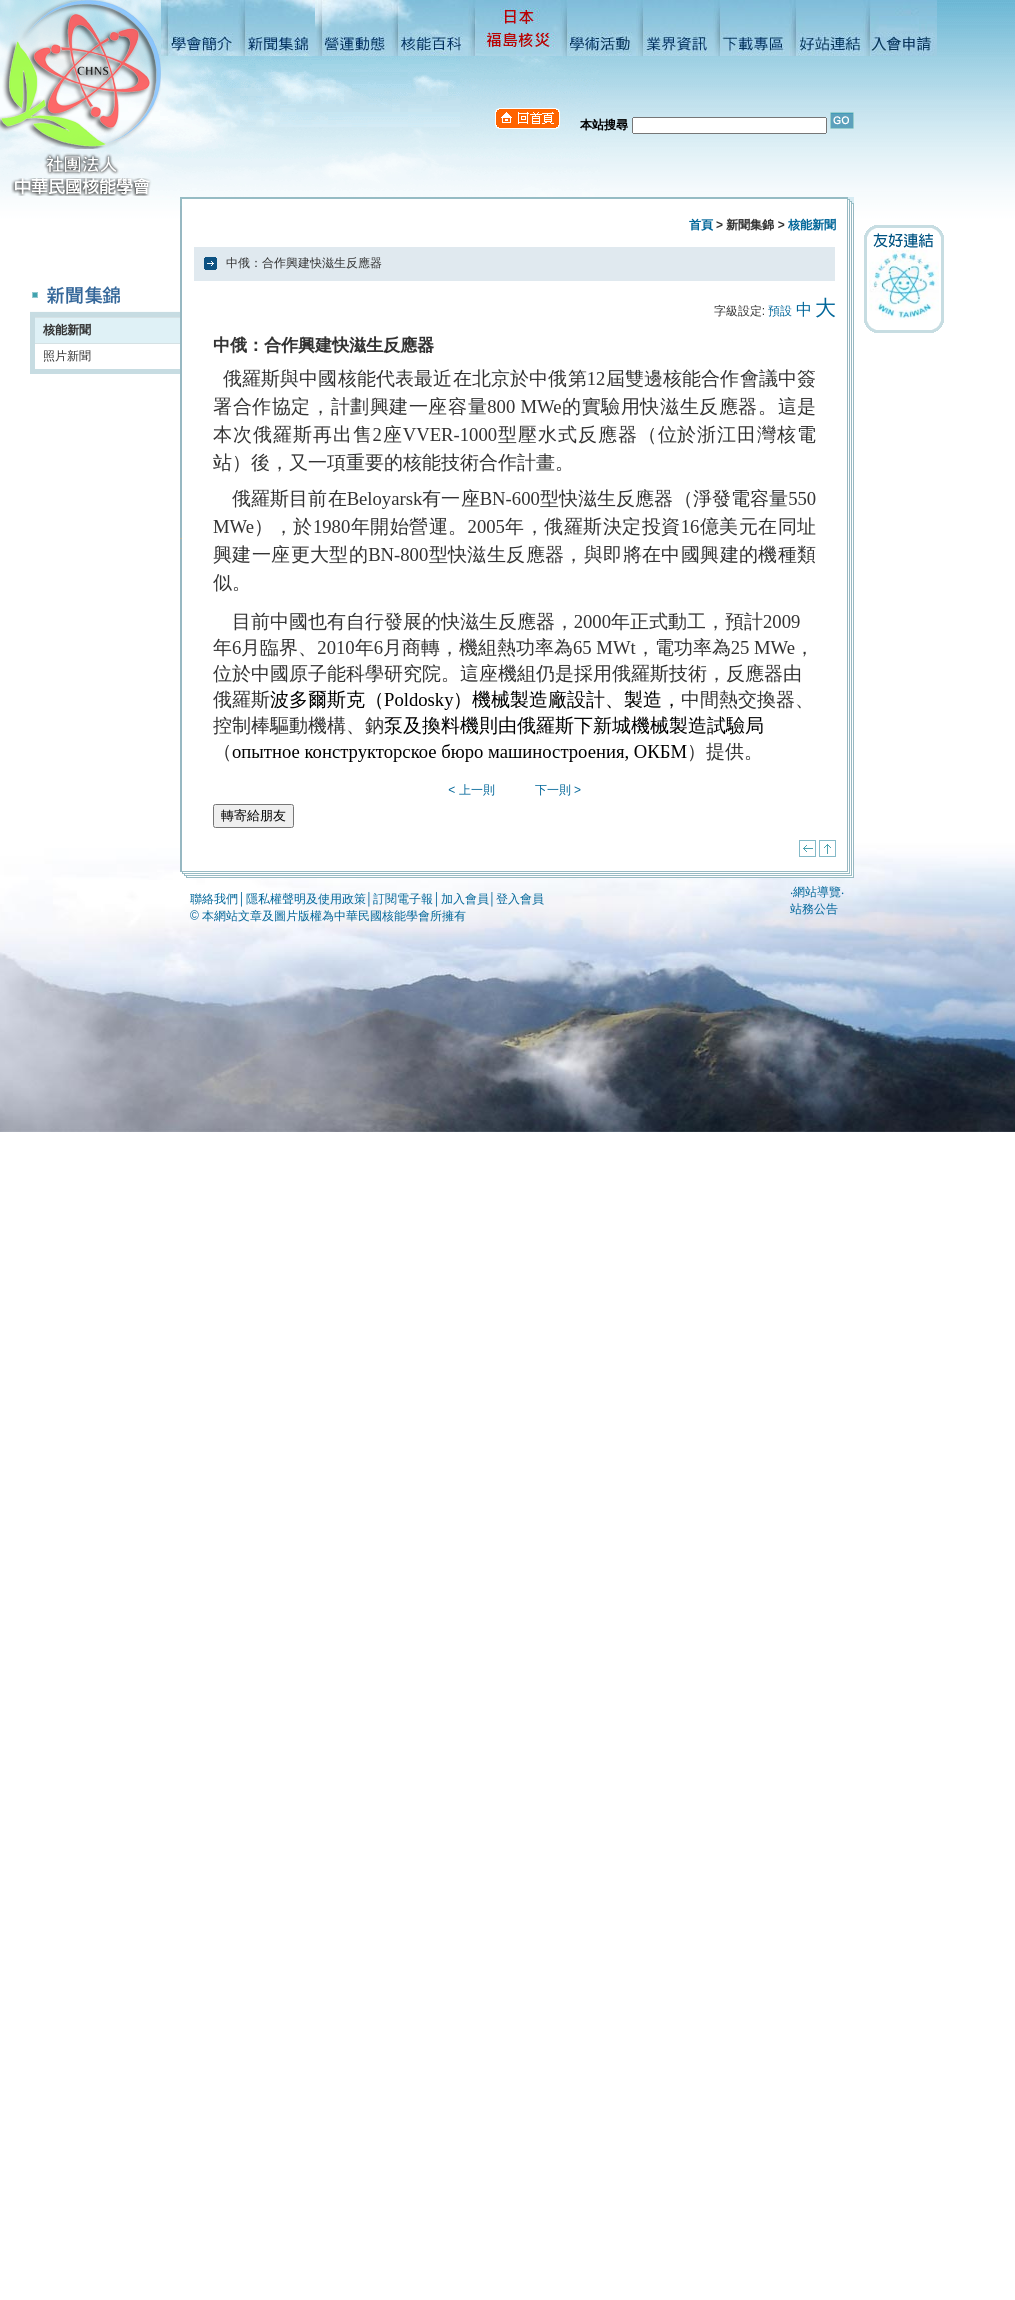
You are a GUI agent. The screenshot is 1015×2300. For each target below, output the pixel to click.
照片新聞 (67, 356)
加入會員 (465, 899)
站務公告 (814, 909)
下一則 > (558, 790)
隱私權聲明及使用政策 (306, 899)
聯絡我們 (214, 899)
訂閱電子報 (403, 899)
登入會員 (520, 899)
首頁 (701, 225)
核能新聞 (67, 330)
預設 (780, 311)
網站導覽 (817, 892)
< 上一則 (471, 790)
